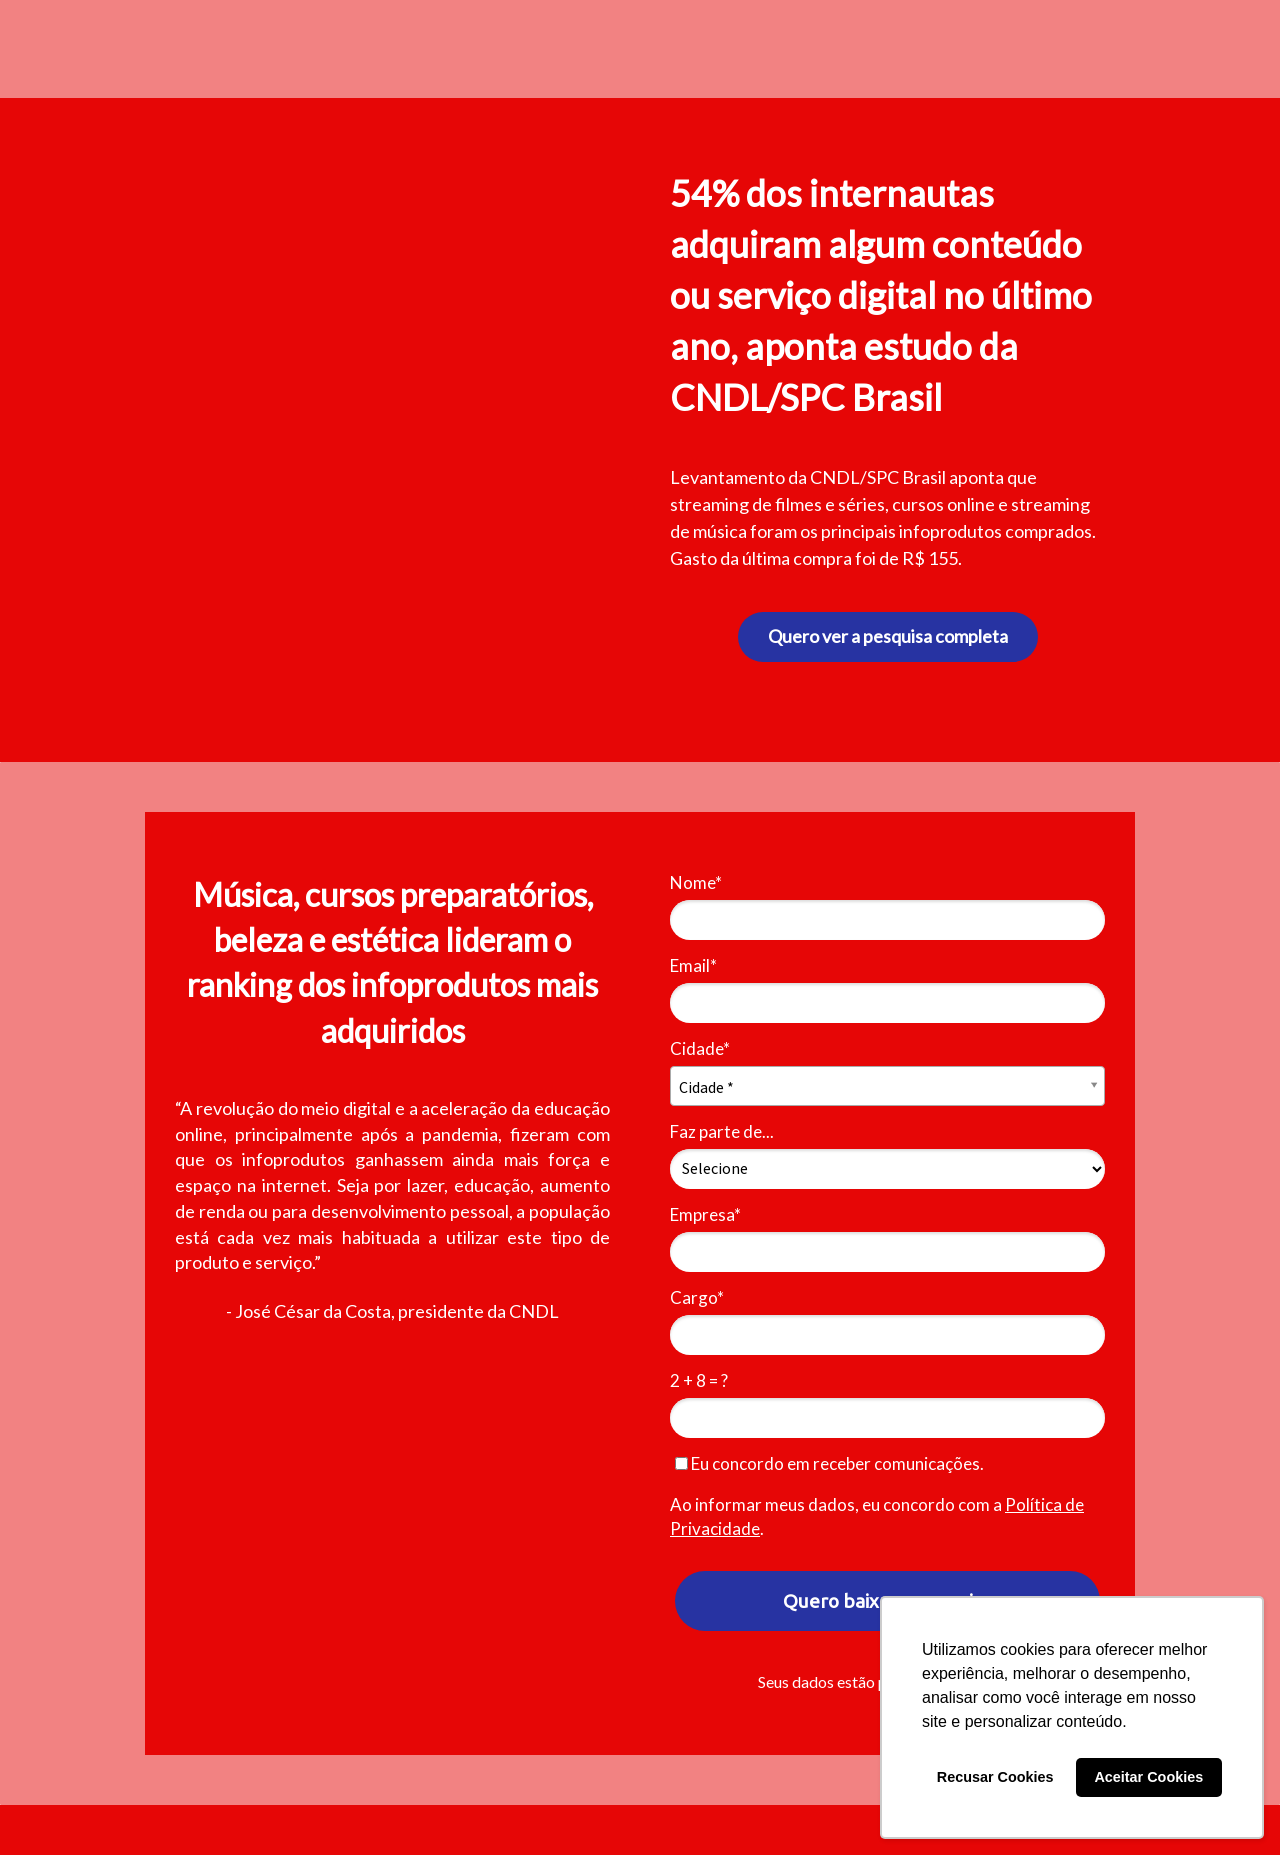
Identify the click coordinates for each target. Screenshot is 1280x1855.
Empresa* (705, 1214)
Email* (693, 965)
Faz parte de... (722, 1131)
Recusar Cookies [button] (995, 1777)
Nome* (696, 882)
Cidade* (700, 1048)
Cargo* (697, 1297)
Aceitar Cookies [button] (1148, 1777)
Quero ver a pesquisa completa (888, 636)
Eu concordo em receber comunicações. (829, 1463)
